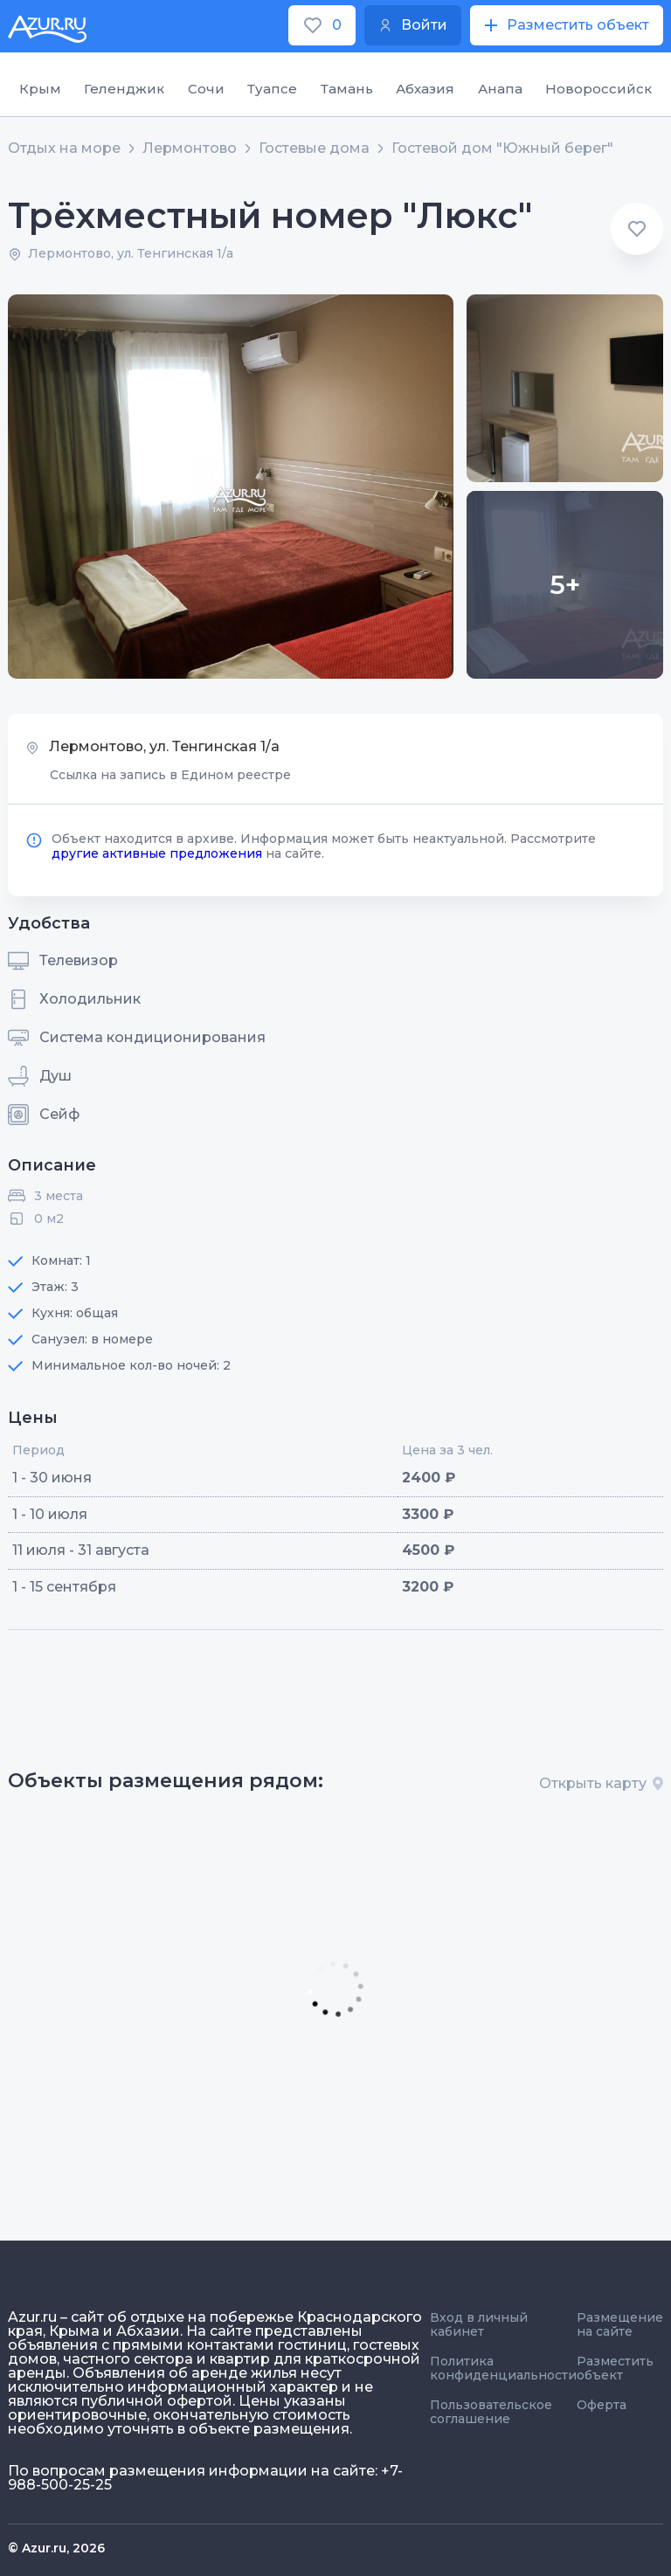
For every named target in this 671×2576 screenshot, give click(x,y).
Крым (40, 88)
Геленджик (124, 88)
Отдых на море (64, 148)
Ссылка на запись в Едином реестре (170, 775)
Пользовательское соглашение (491, 2412)
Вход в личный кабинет (479, 2324)
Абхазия (425, 88)
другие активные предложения (157, 853)
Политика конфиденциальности (503, 2368)
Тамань (347, 88)
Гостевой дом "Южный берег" (502, 148)
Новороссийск (598, 88)
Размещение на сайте (620, 2324)
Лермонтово (189, 148)
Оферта (601, 2405)
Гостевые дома (314, 148)
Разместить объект (615, 2368)
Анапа (500, 88)
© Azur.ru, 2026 (56, 2548)
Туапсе (272, 88)
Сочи (206, 88)
